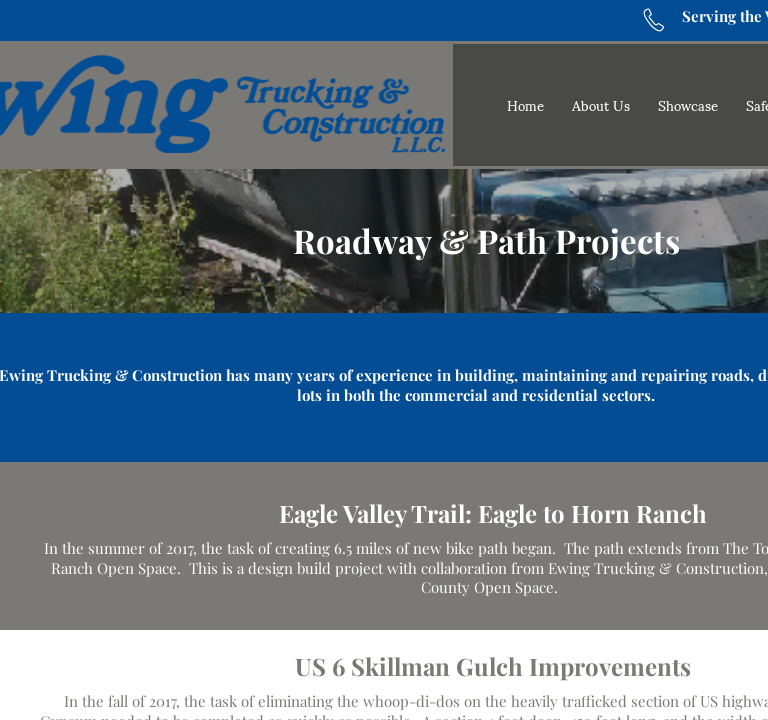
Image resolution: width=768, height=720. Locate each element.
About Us (601, 104)
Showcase (688, 104)
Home (525, 104)
